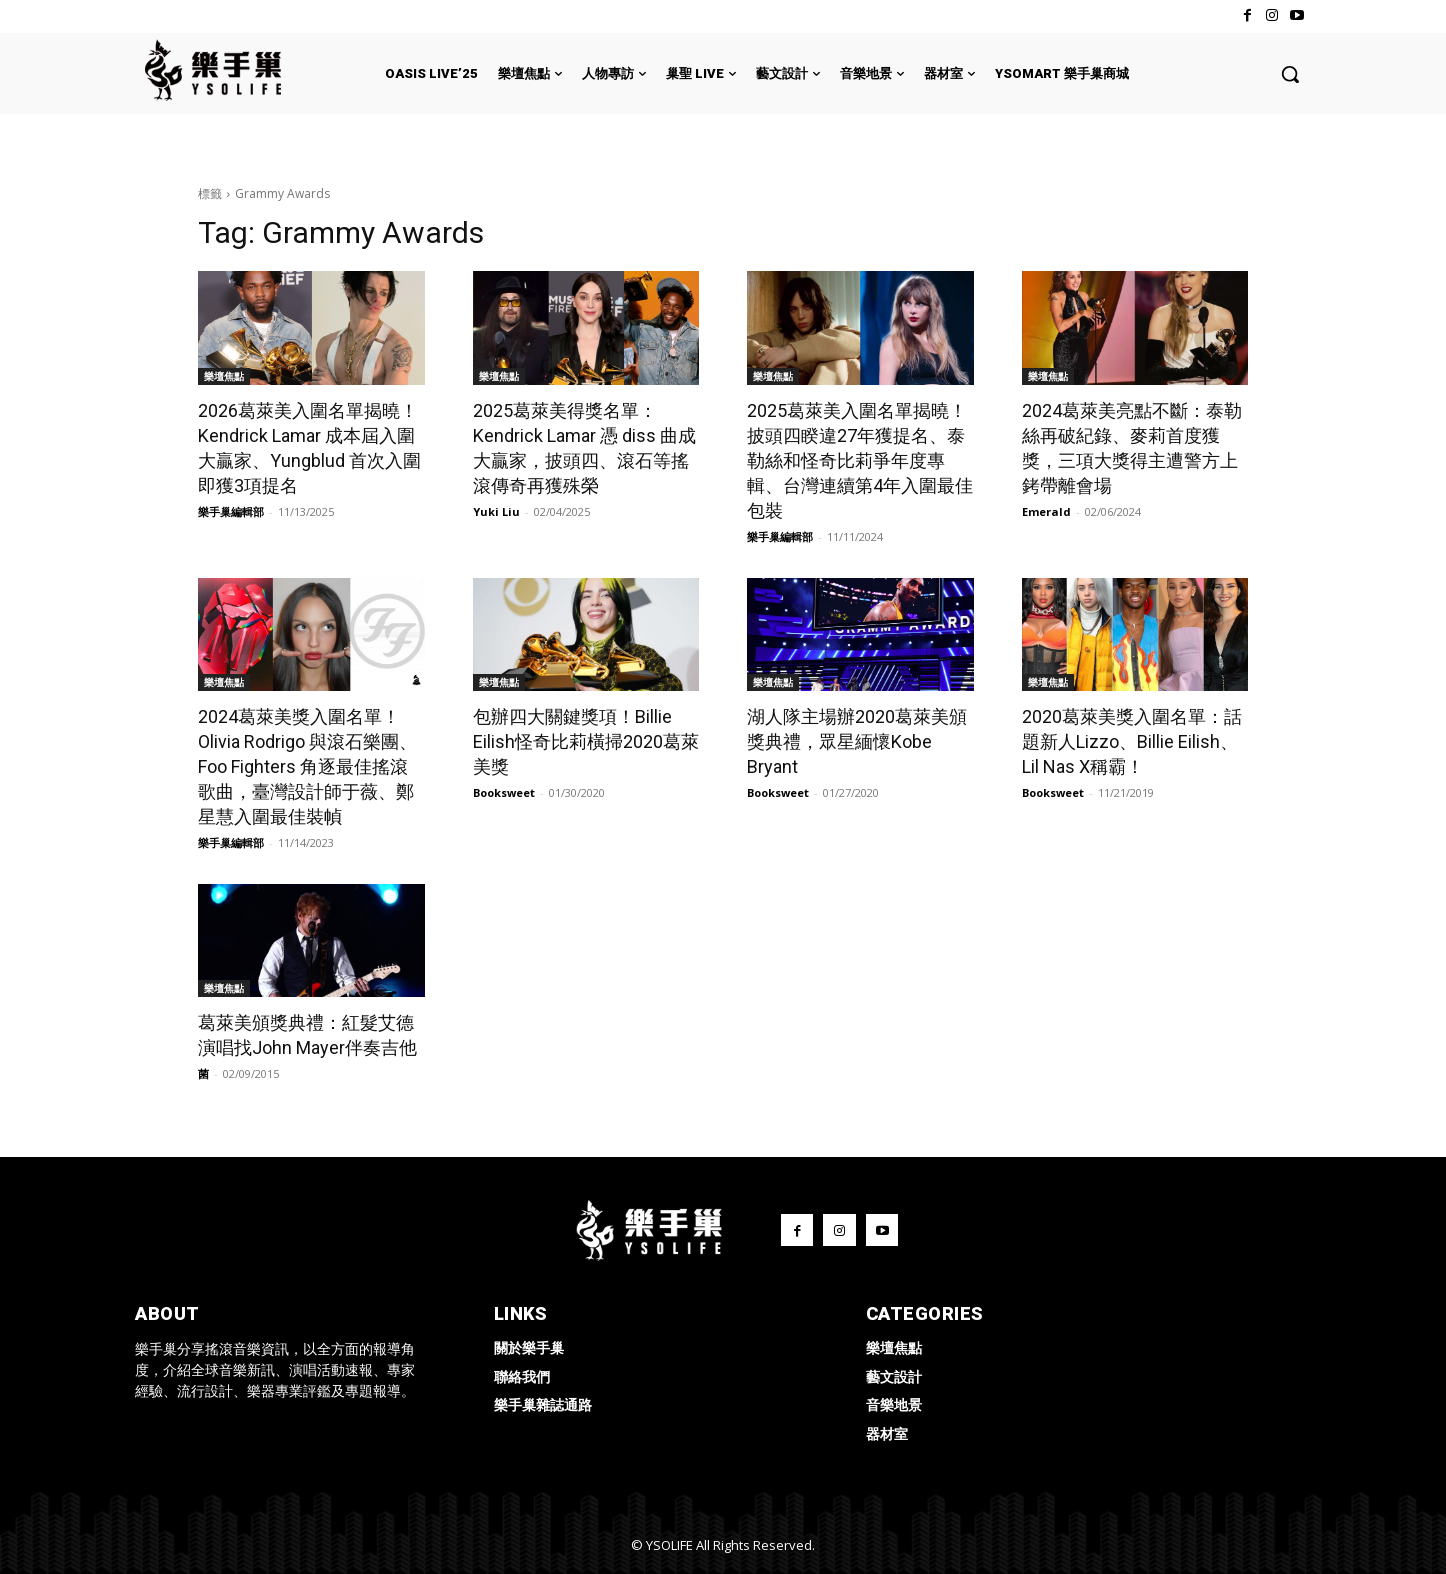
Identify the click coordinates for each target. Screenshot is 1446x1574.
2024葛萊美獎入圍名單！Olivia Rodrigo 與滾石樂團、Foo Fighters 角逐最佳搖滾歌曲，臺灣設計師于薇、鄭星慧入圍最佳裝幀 (307, 766)
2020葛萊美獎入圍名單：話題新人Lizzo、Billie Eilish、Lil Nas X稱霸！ (1132, 741)
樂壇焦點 (224, 376)
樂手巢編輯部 (231, 511)
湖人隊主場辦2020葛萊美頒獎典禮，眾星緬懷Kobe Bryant (857, 741)
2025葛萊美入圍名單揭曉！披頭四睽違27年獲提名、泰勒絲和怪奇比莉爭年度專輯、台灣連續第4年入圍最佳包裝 (860, 460)
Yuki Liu (496, 511)
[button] (1290, 74)
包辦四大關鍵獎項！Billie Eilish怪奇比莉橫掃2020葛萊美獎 (586, 741)
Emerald (1046, 511)
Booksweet (504, 792)
